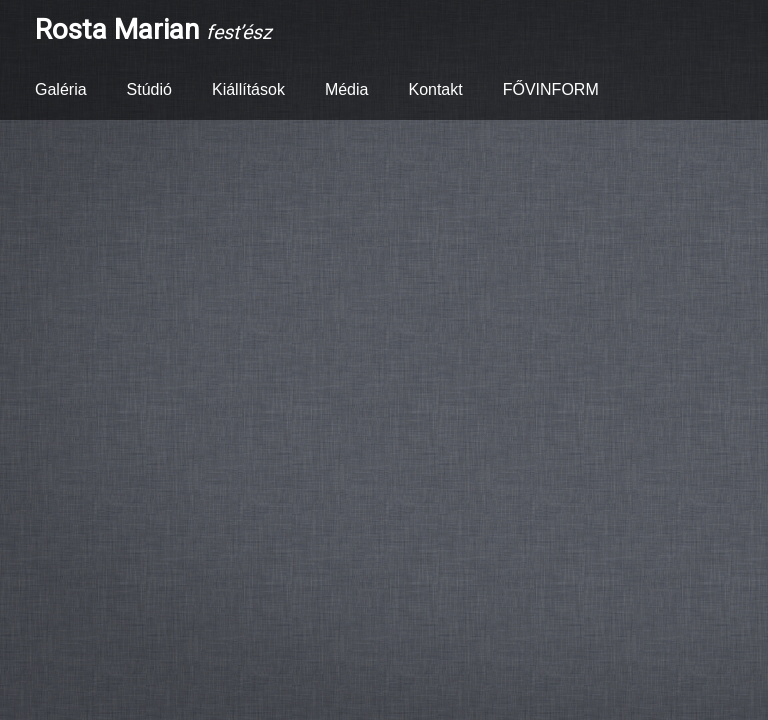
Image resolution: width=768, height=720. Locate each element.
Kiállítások (248, 89)
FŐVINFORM (551, 89)
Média (347, 89)
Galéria (61, 89)
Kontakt (435, 89)
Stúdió (149, 89)
